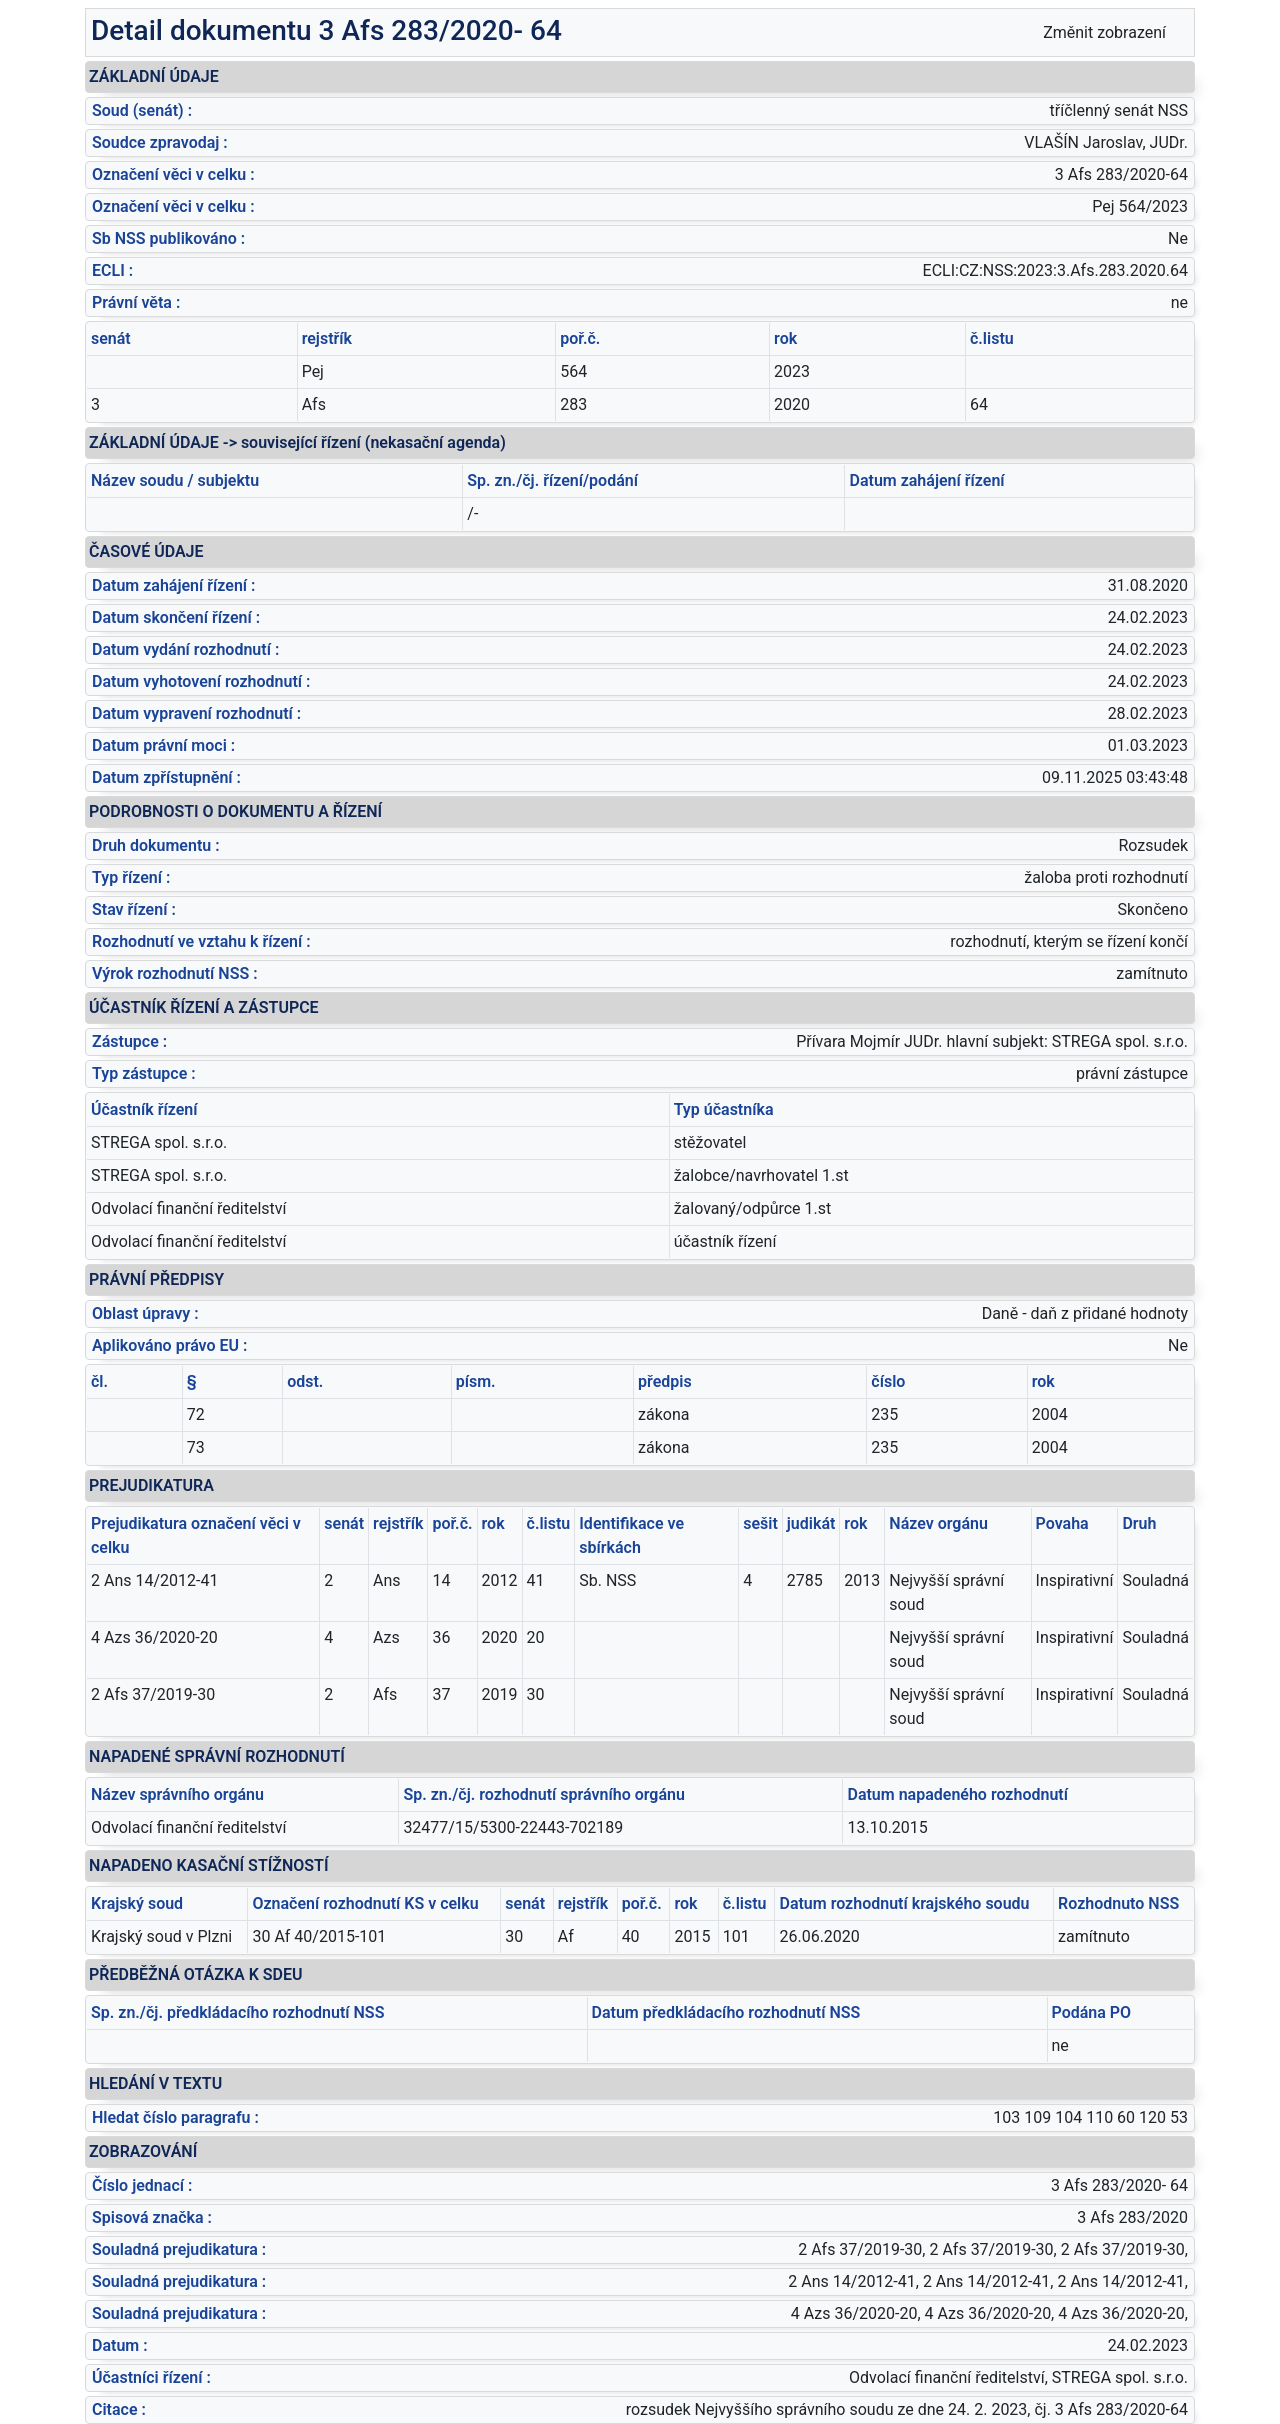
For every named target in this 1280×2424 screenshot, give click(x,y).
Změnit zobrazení (1104, 32)
